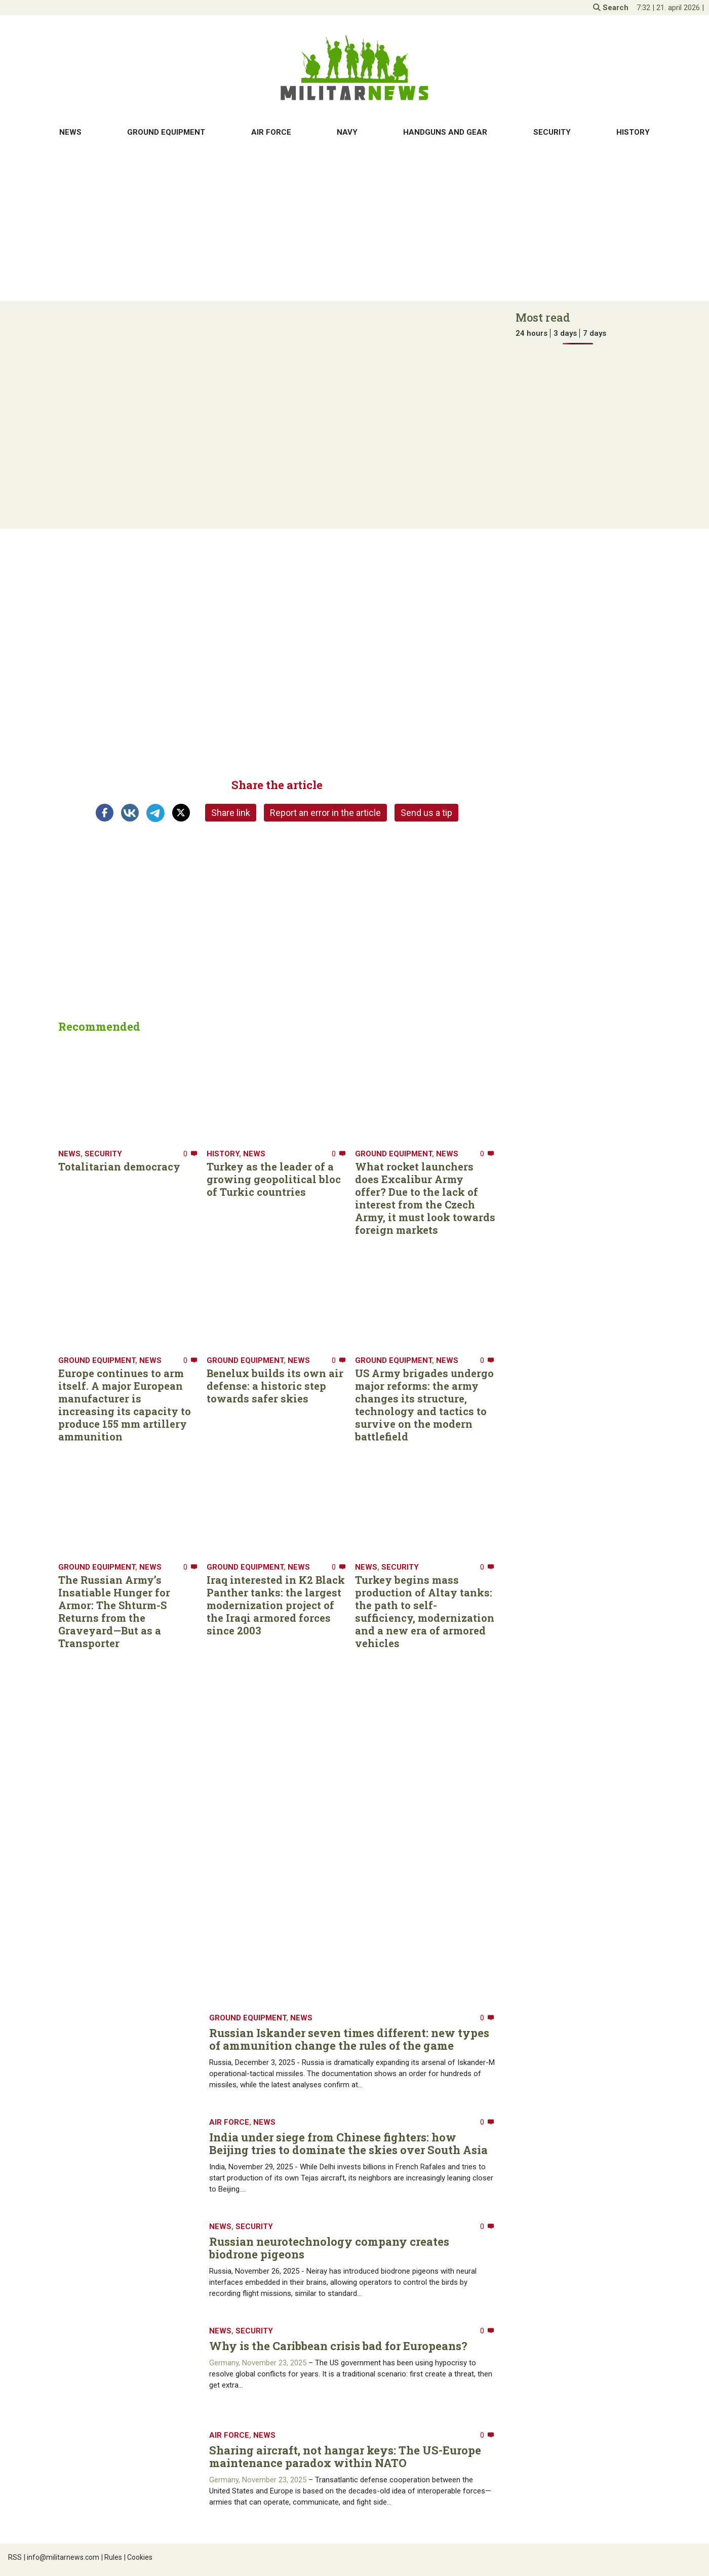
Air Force (271, 132)
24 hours (531, 333)
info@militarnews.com (61, 2557)
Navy (347, 132)
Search (610, 7)
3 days (565, 333)
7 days (594, 333)
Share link (230, 812)
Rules (111, 2557)
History (633, 132)
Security (552, 132)
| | (670, 7)
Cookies (138, 2557)
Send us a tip (426, 812)
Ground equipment (166, 132)
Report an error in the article (325, 812)
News (70, 132)
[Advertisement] (354, 222)
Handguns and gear (445, 132)
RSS (15, 2557)
